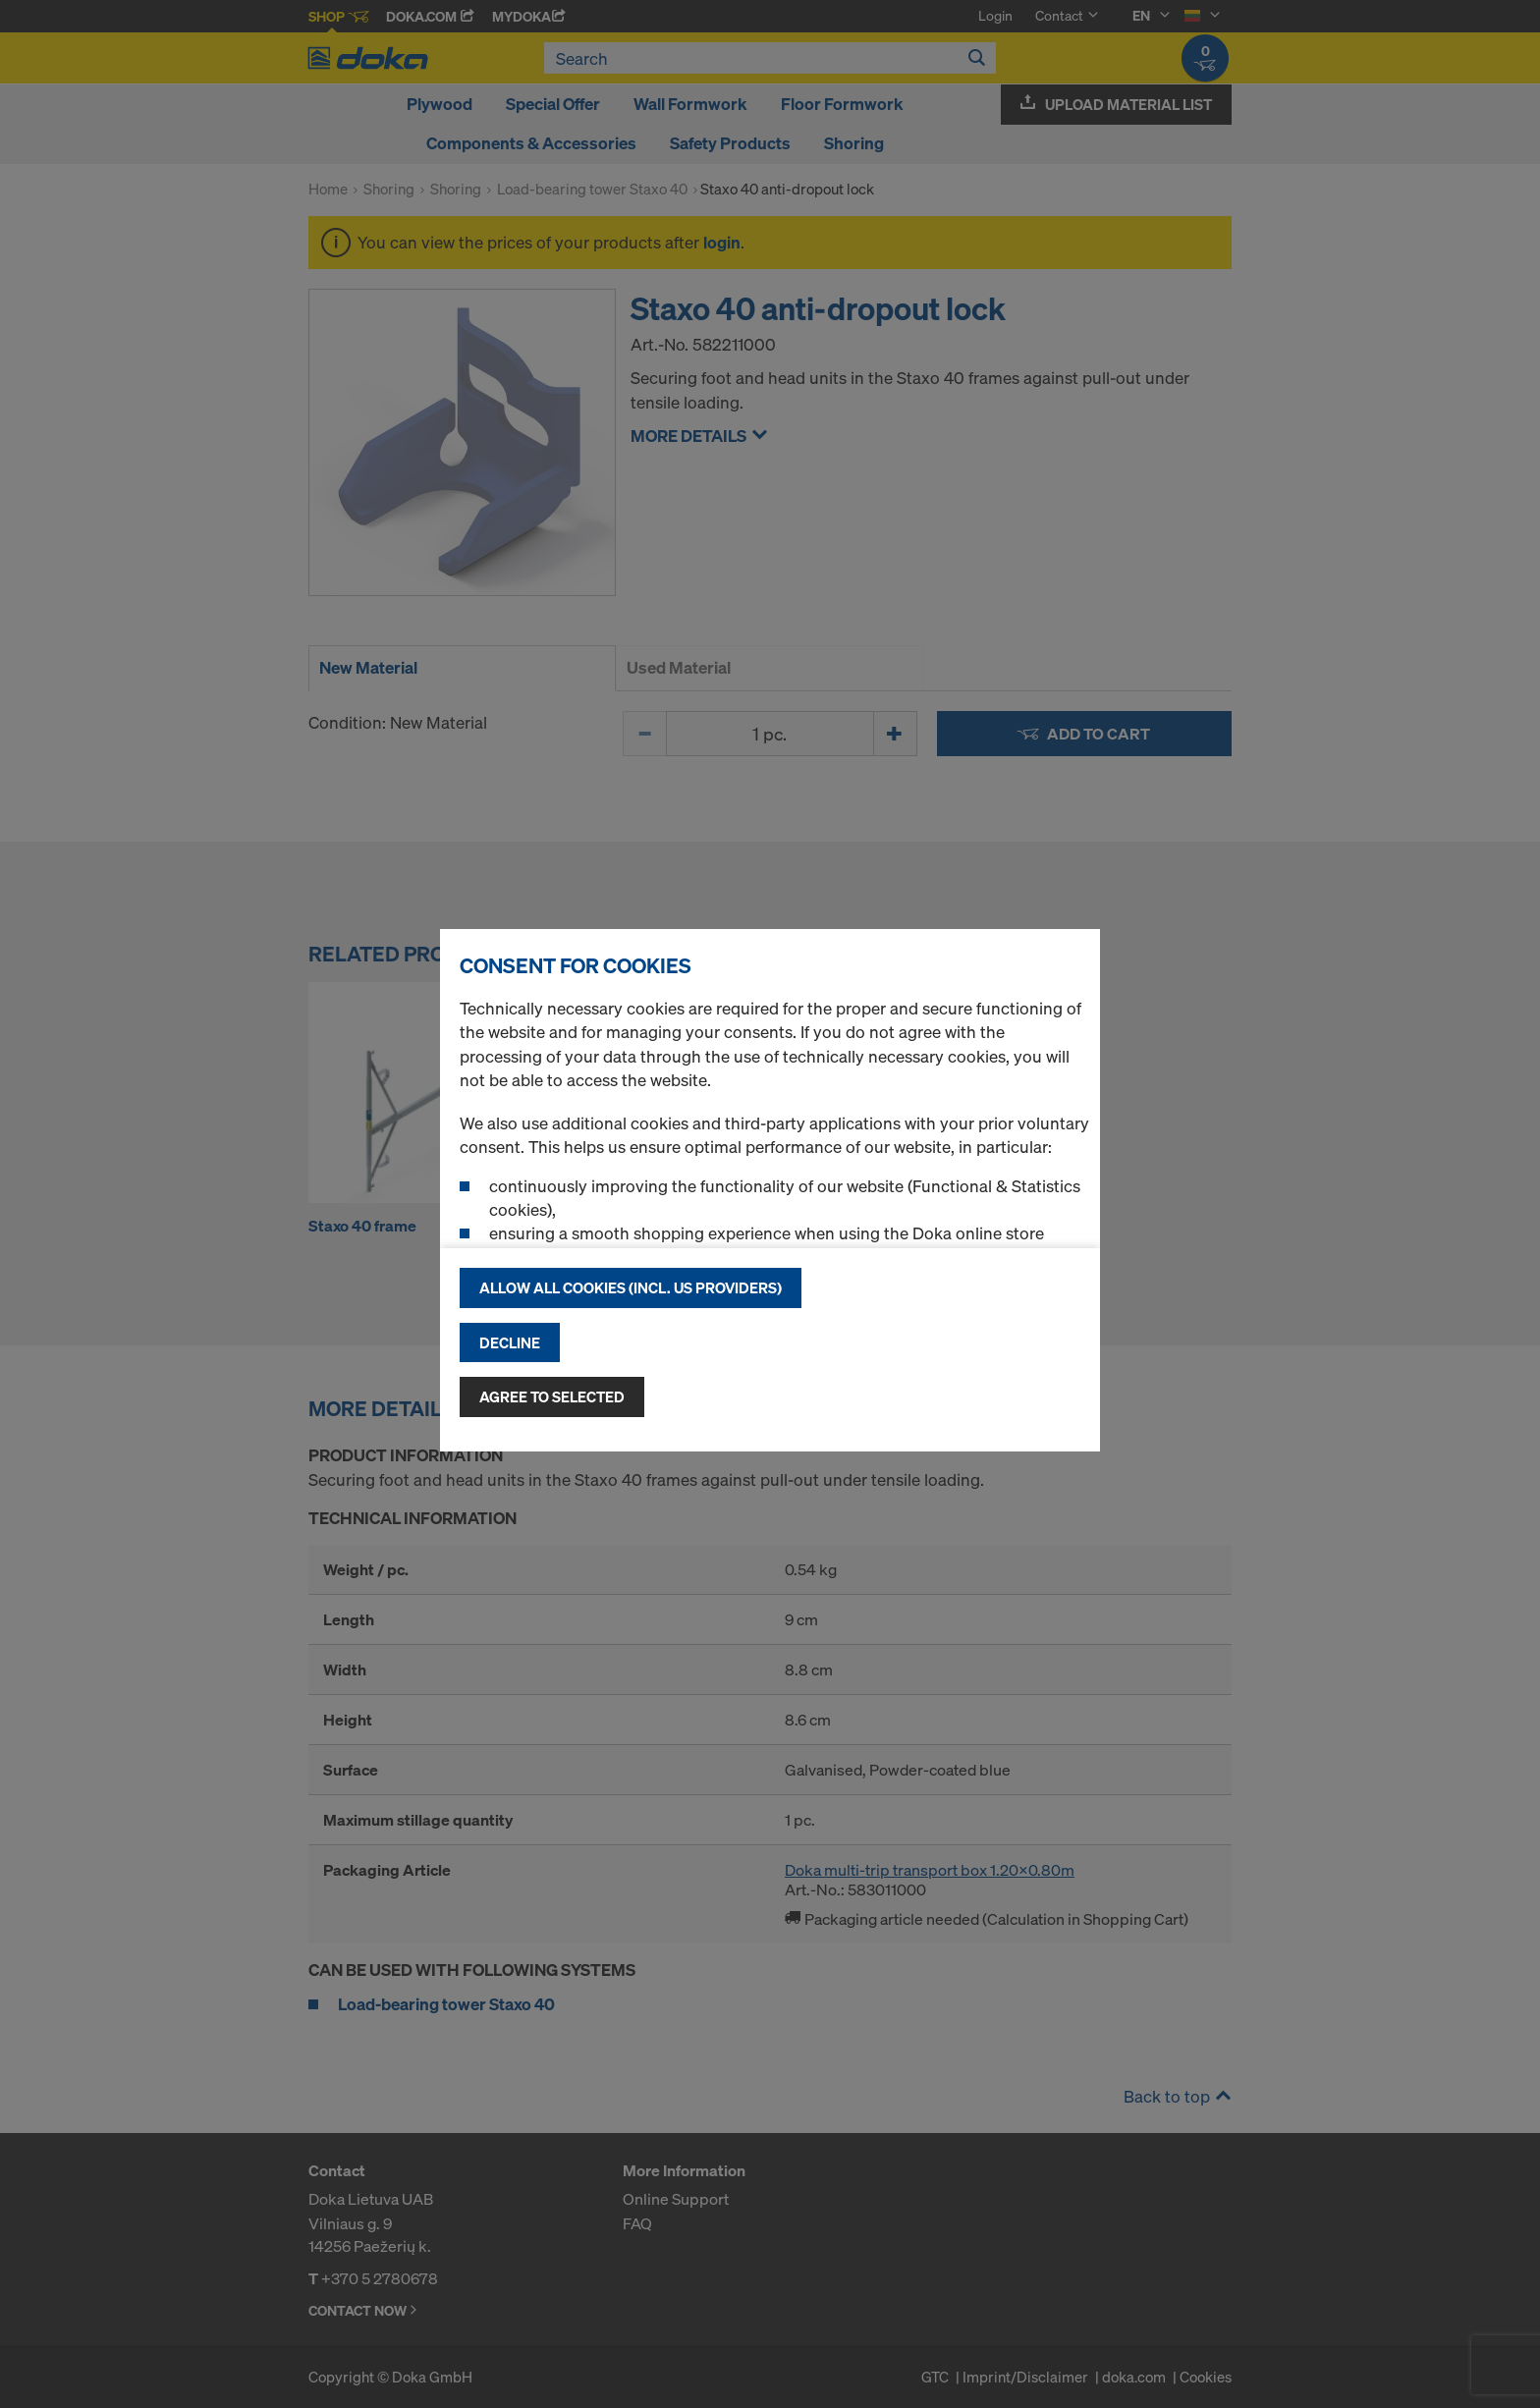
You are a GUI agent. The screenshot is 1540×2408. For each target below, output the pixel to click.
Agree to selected (552, 1396)
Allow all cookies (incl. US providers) (630, 1287)
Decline (509, 1342)
